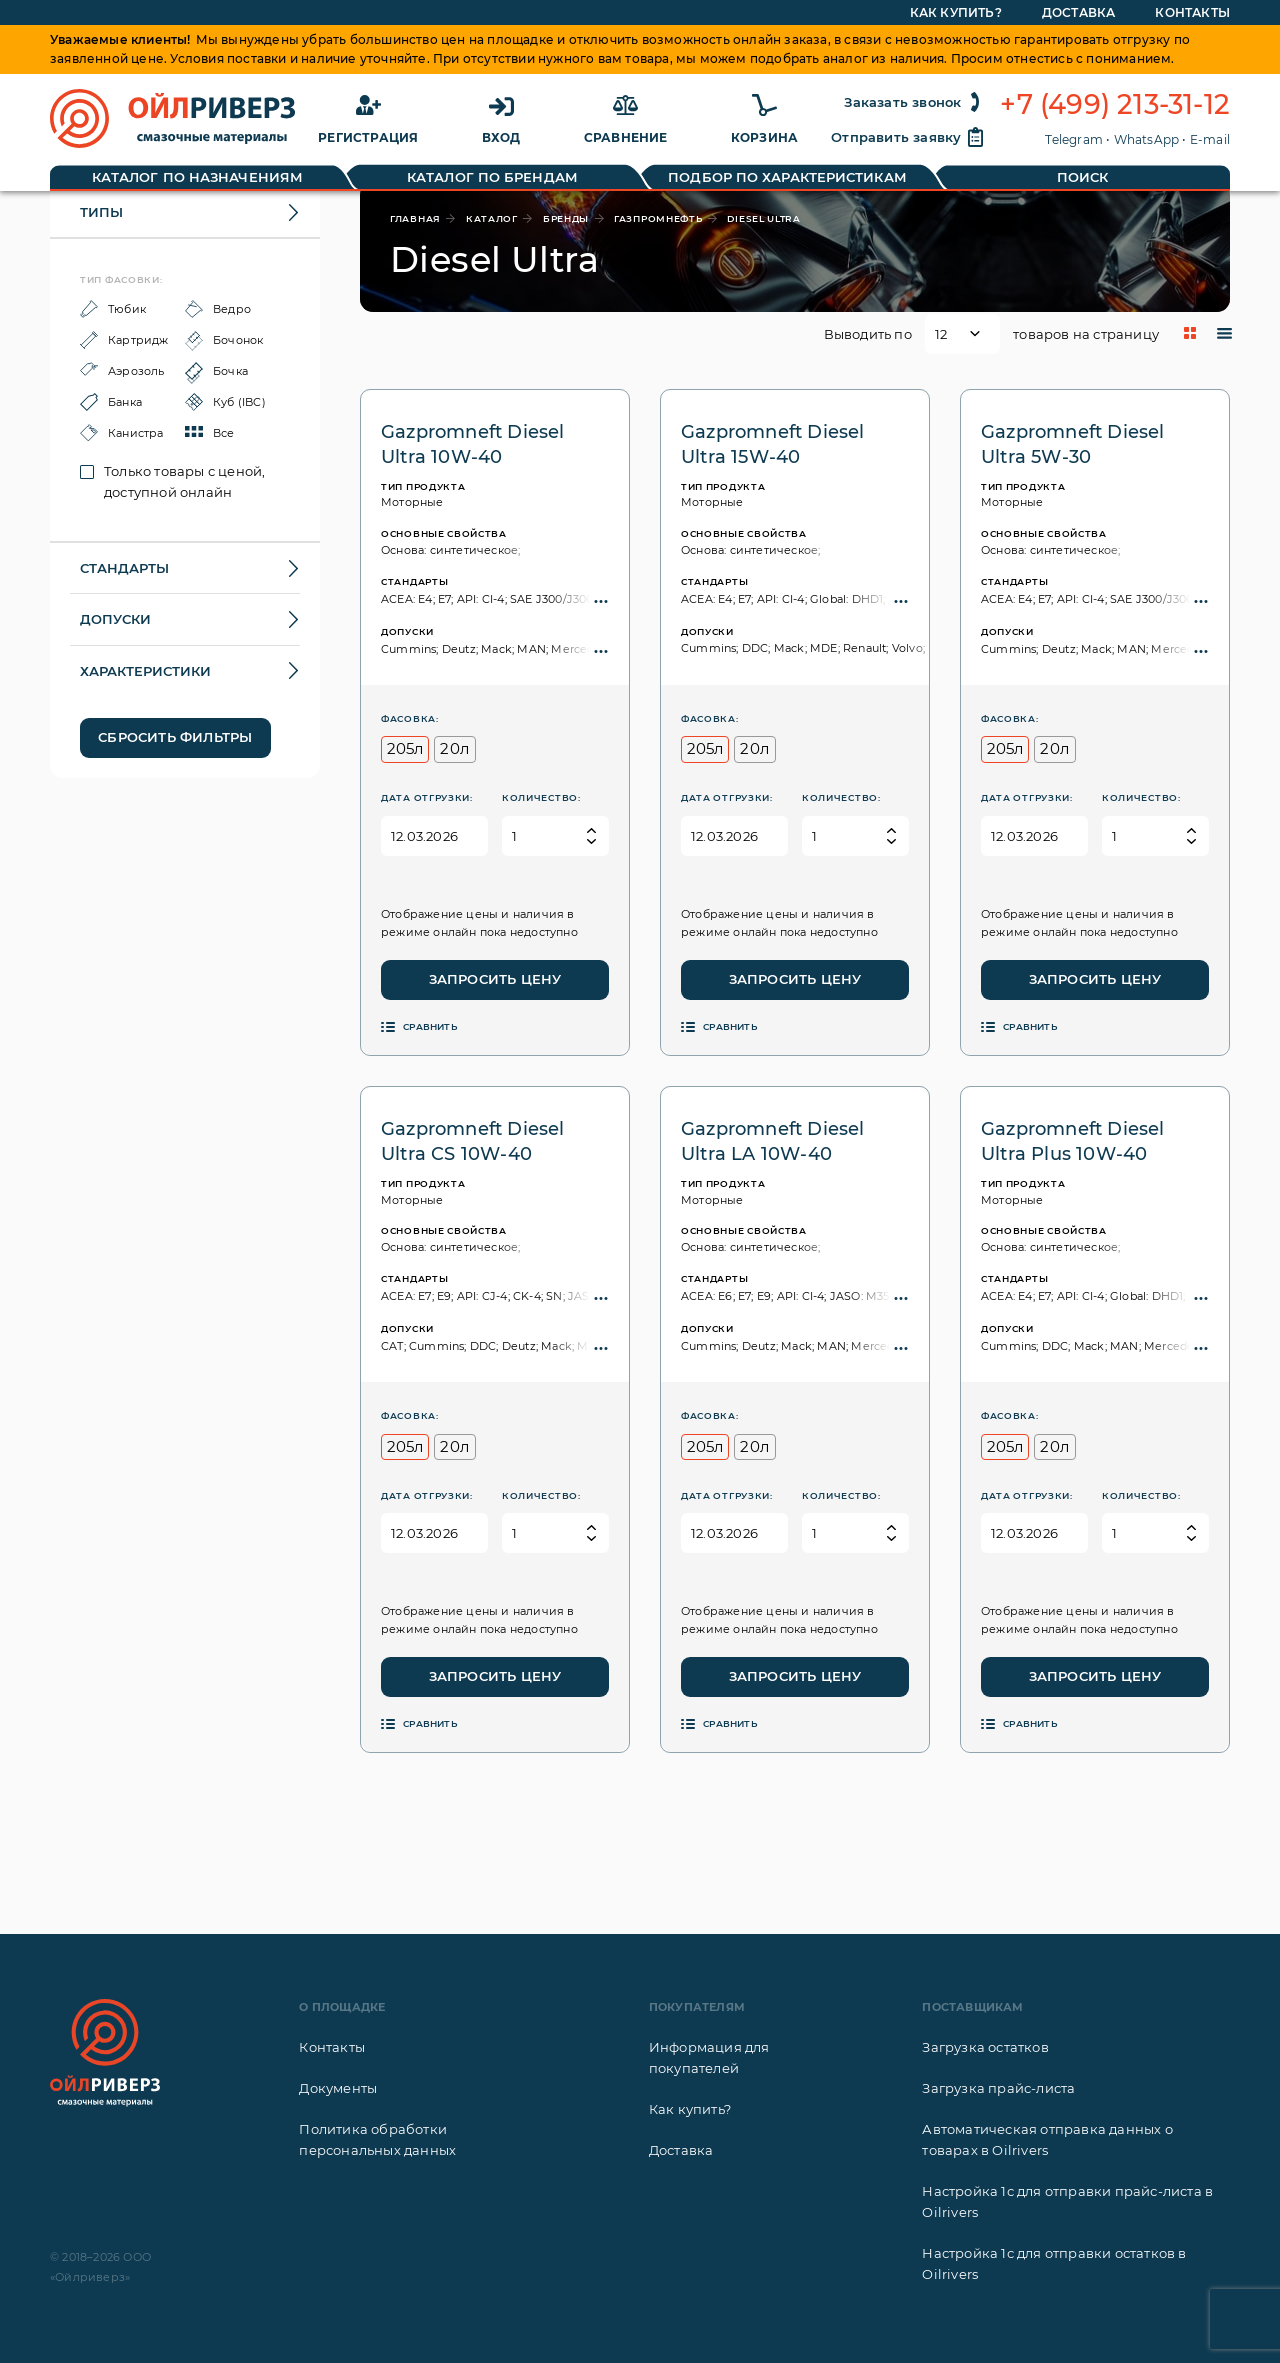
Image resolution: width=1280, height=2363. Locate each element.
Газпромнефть (658, 218)
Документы (338, 2088)
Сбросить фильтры (175, 737)
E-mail (1210, 139)
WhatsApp (1147, 139)
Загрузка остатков (985, 2047)
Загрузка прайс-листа (998, 2088)
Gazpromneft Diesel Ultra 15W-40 (773, 444)
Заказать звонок (914, 102)
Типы (101, 212)
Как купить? (690, 2109)
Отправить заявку (908, 137)
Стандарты (124, 568)
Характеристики (145, 671)
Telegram (1074, 139)
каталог (492, 218)
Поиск (1083, 177)
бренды (566, 218)
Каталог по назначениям (197, 177)
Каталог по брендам (492, 177)
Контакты (332, 2047)
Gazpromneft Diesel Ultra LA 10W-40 (773, 1141)
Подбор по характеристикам (787, 177)
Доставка (681, 2150)
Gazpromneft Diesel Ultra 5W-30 (1073, 444)
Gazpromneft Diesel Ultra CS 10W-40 (473, 1141)
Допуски (115, 619)
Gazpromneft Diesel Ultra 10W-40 (473, 444)
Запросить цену (495, 979)
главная (415, 218)
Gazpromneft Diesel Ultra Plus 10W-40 (1073, 1141)
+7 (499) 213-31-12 (1115, 105)
